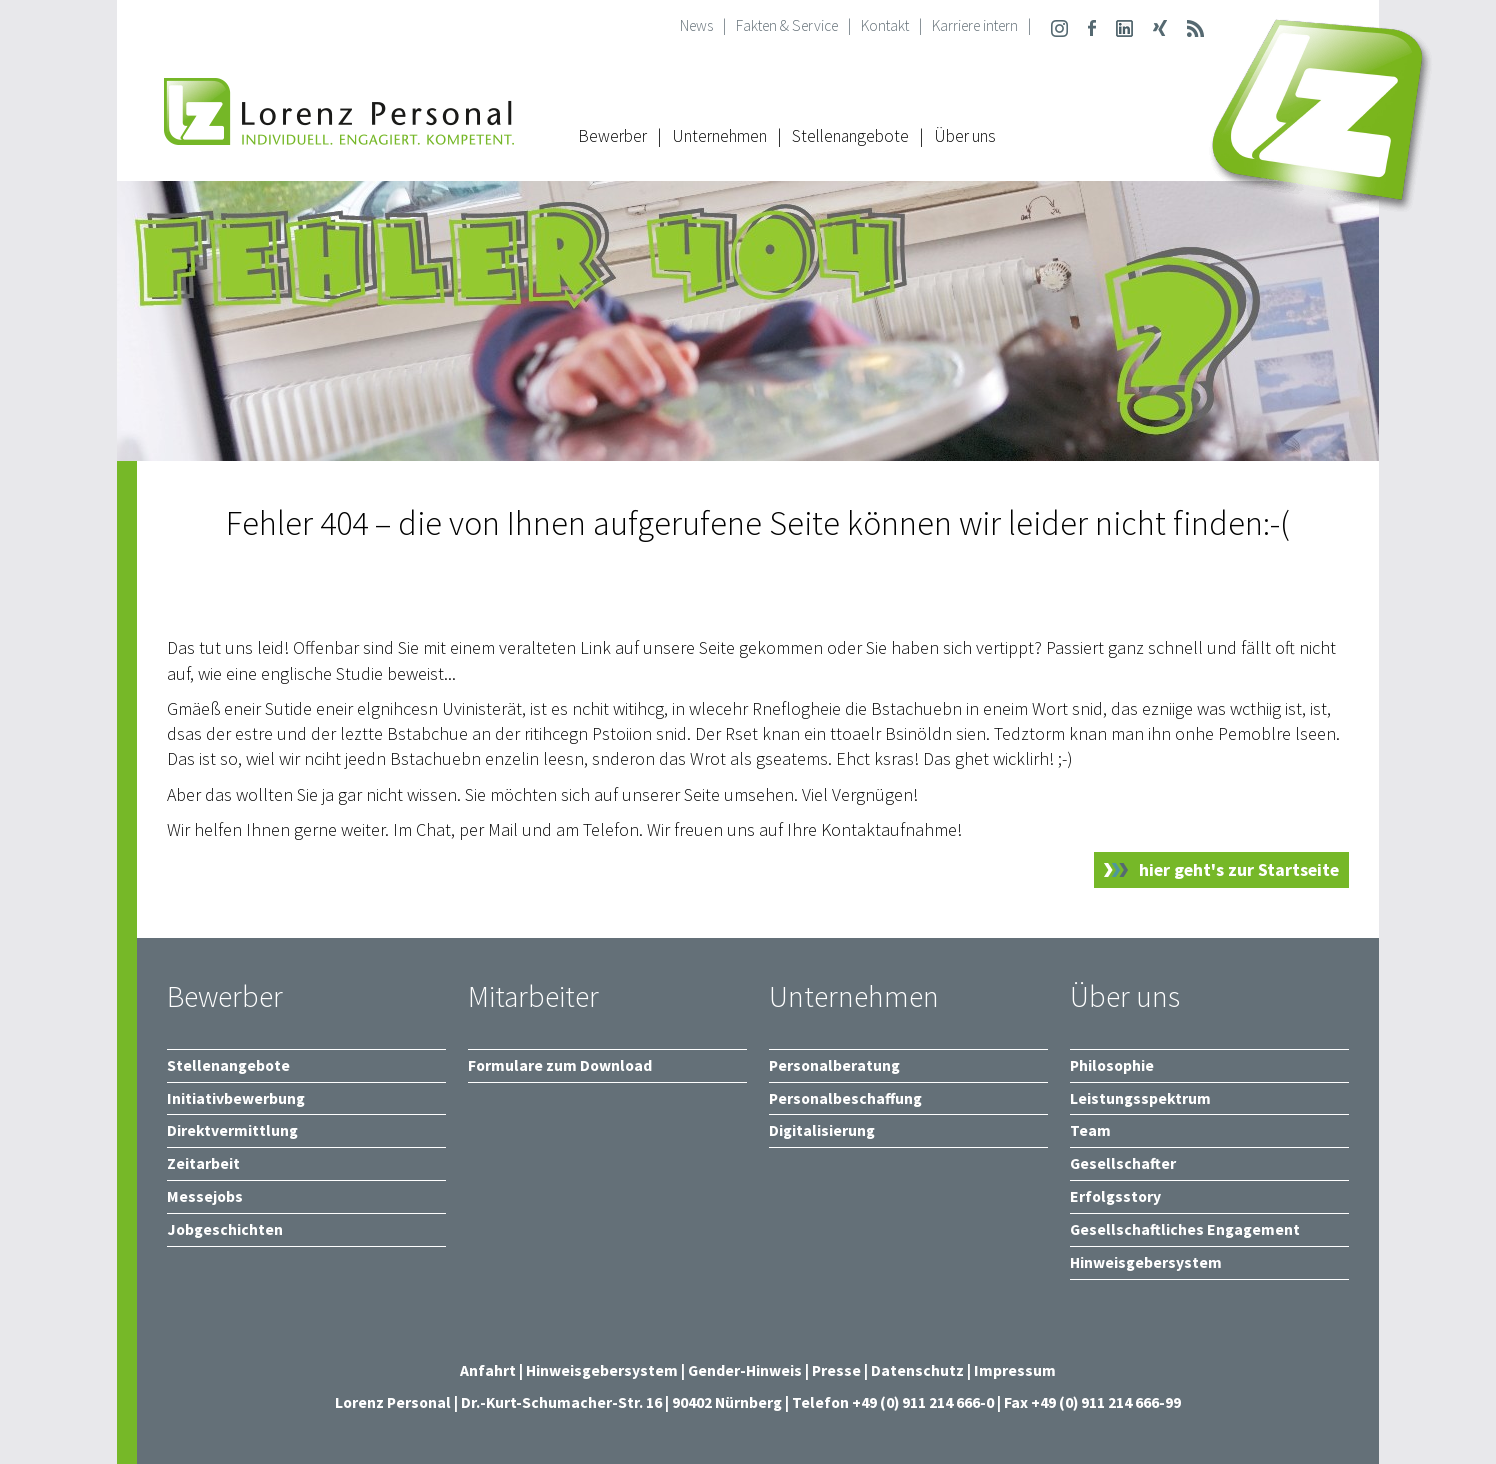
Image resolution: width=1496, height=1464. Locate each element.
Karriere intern (975, 25)
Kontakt (885, 25)
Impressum (1015, 1370)
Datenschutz (917, 1370)
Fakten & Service (787, 25)
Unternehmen (719, 136)
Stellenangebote (850, 136)
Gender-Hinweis (745, 1370)
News (696, 25)
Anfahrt (488, 1370)
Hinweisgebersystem (603, 1370)
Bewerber (612, 136)
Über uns (965, 136)
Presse (838, 1370)
